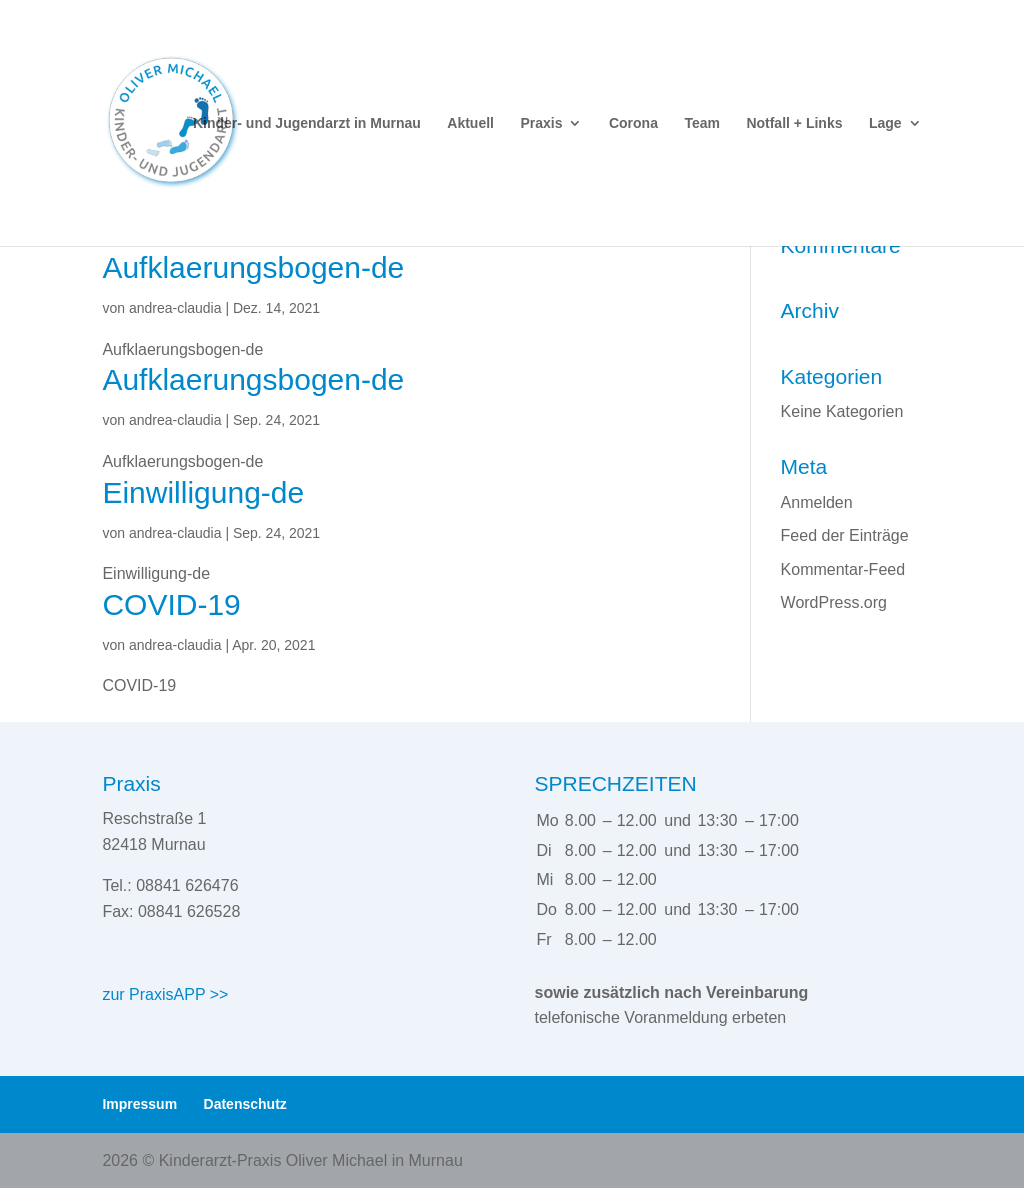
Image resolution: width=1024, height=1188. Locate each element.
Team (702, 123)
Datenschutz (245, 1104)
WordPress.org (834, 602)
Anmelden (817, 502)
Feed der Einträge (845, 535)
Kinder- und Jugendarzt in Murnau (307, 123)
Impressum (139, 1104)
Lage (885, 123)
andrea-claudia (175, 308)
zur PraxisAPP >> (165, 994)
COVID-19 (171, 604)
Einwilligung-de (203, 492)
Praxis (541, 123)
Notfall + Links (794, 123)
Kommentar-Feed (843, 569)
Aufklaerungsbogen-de (253, 267)
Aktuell (470, 123)
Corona (633, 123)
